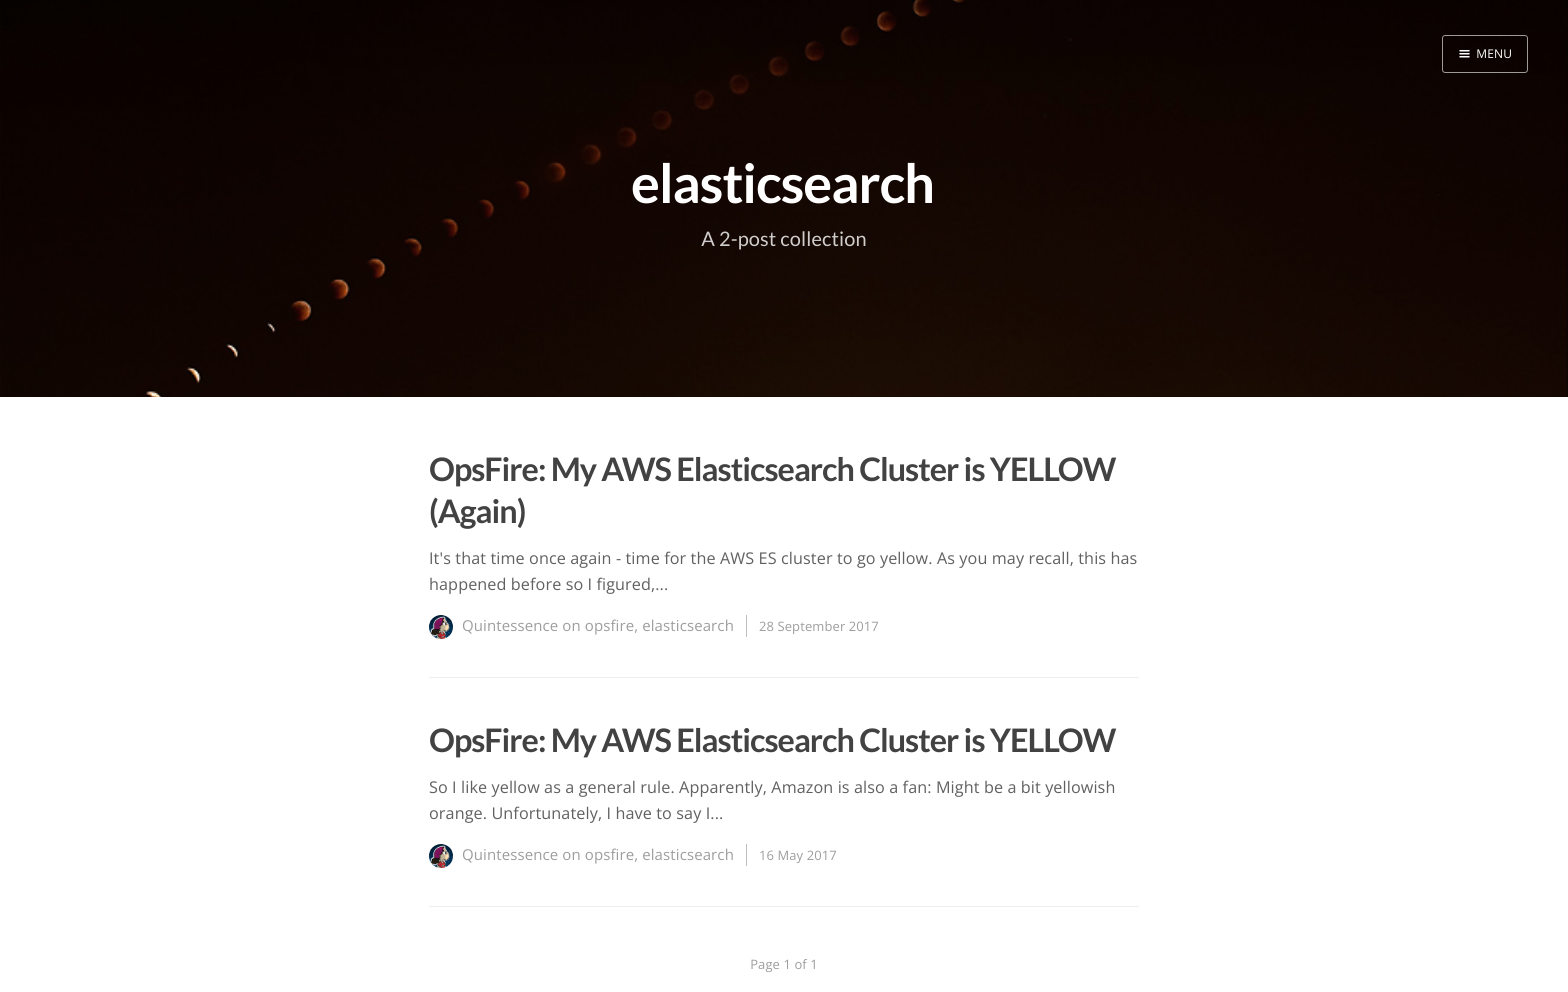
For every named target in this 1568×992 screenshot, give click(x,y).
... (661, 584)
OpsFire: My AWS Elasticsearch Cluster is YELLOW (772, 739)
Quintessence (510, 626)
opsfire (609, 626)
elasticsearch (688, 626)
